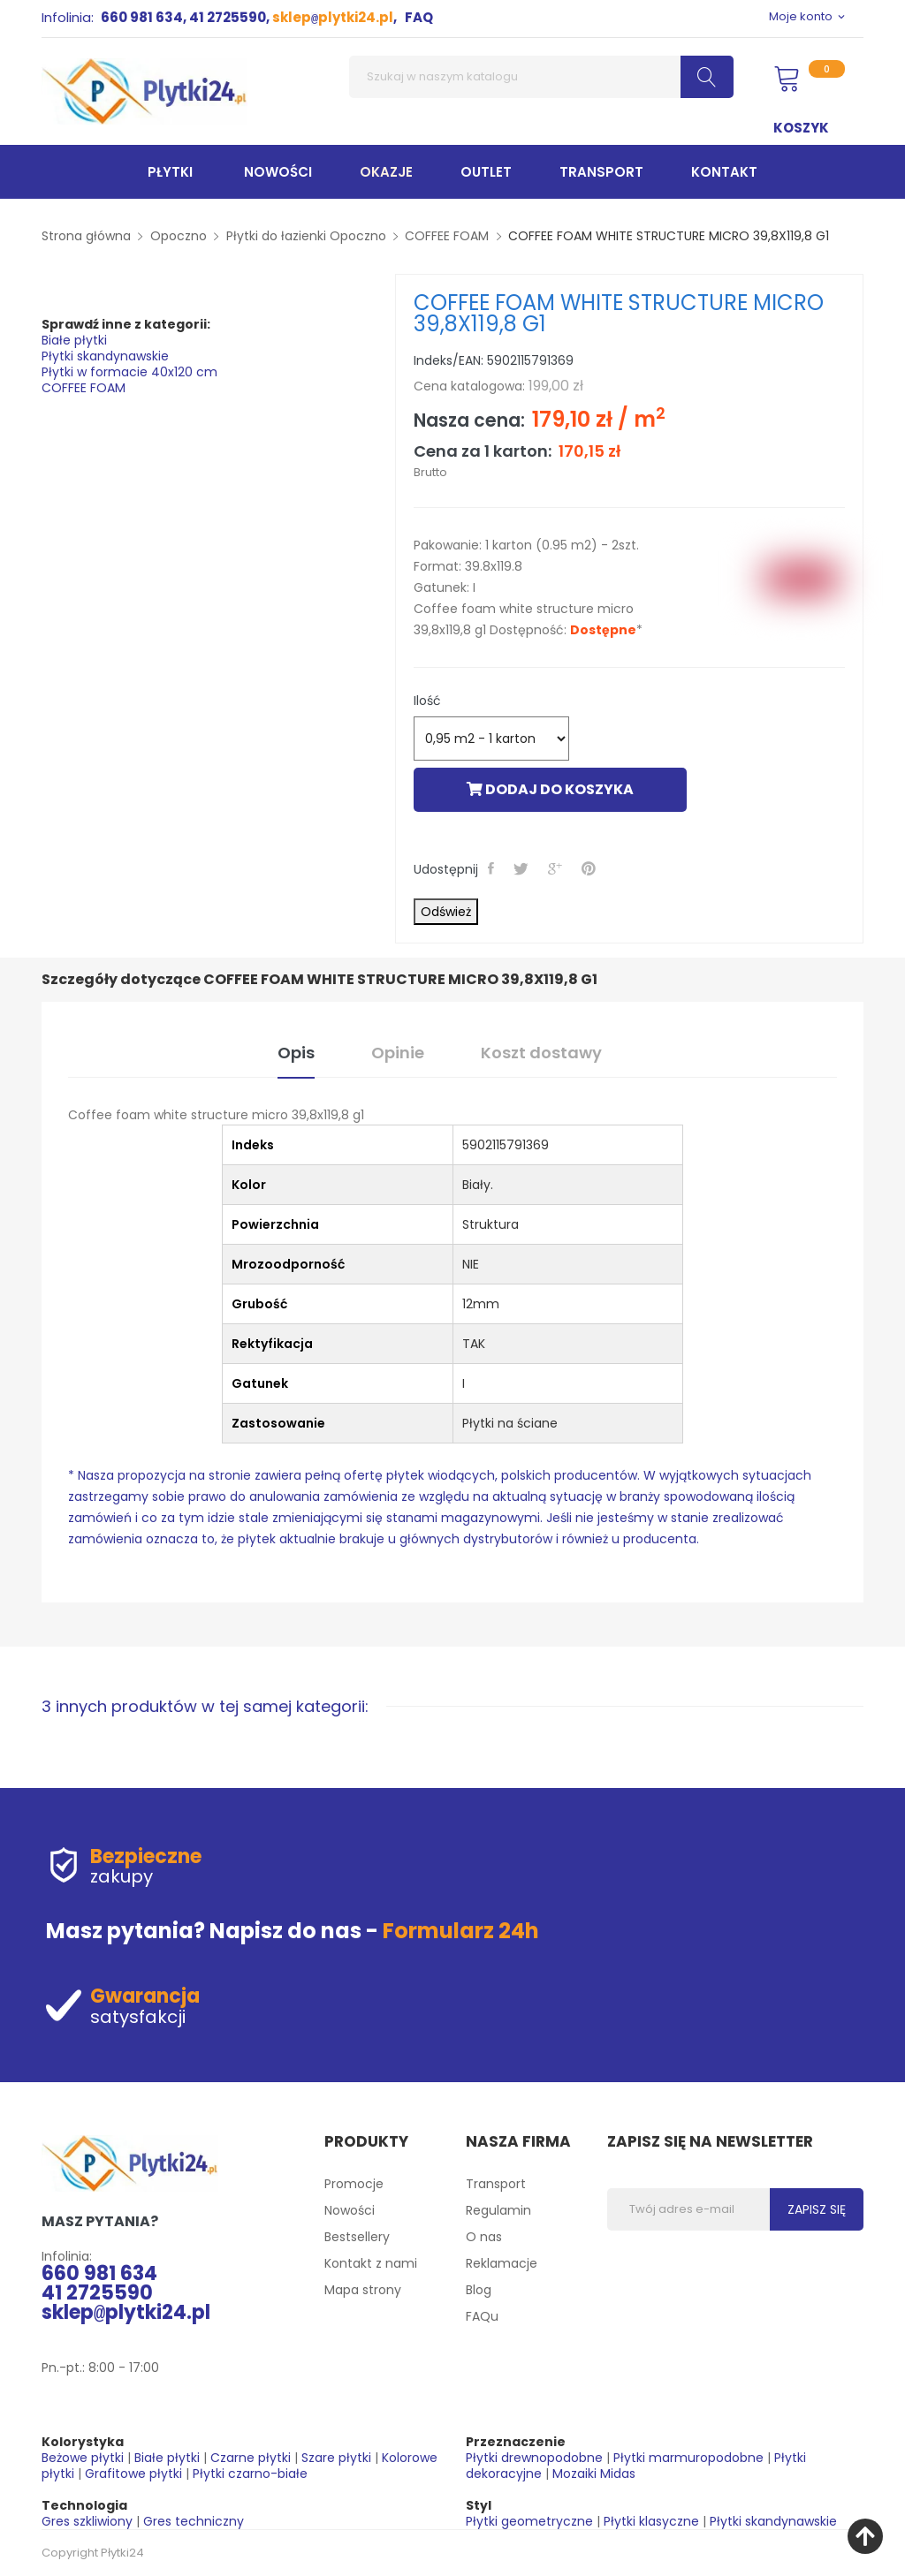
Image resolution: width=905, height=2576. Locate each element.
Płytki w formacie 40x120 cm (129, 372)
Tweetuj (523, 868)
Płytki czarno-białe (250, 2473)
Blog (478, 2290)
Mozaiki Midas (593, 2473)
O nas (484, 2237)
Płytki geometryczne (529, 2521)
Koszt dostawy (541, 1053)
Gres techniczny (193, 2521)
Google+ (556, 868)
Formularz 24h (461, 1930)
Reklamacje (501, 2263)
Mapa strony (362, 2290)
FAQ (419, 17)
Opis (296, 1053)
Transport (496, 2184)
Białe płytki (74, 340)
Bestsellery (357, 2237)
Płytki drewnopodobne (534, 2457)
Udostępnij (492, 868)
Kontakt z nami (370, 2263)
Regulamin (498, 2210)
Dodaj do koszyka (550, 789)
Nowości (349, 2210)
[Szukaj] (541, 77)
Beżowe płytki (83, 2457)
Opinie (397, 1053)
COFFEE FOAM (83, 388)
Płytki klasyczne (651, 2521)
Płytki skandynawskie (105, 356)
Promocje (354, 2184)
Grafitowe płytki (133, 2473)
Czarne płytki (250, 2457)
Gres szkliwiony (87, 2521)
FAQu (482, 2316)
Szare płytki (336, 2457)
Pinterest (590, 868)
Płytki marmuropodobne (688, 2457)
